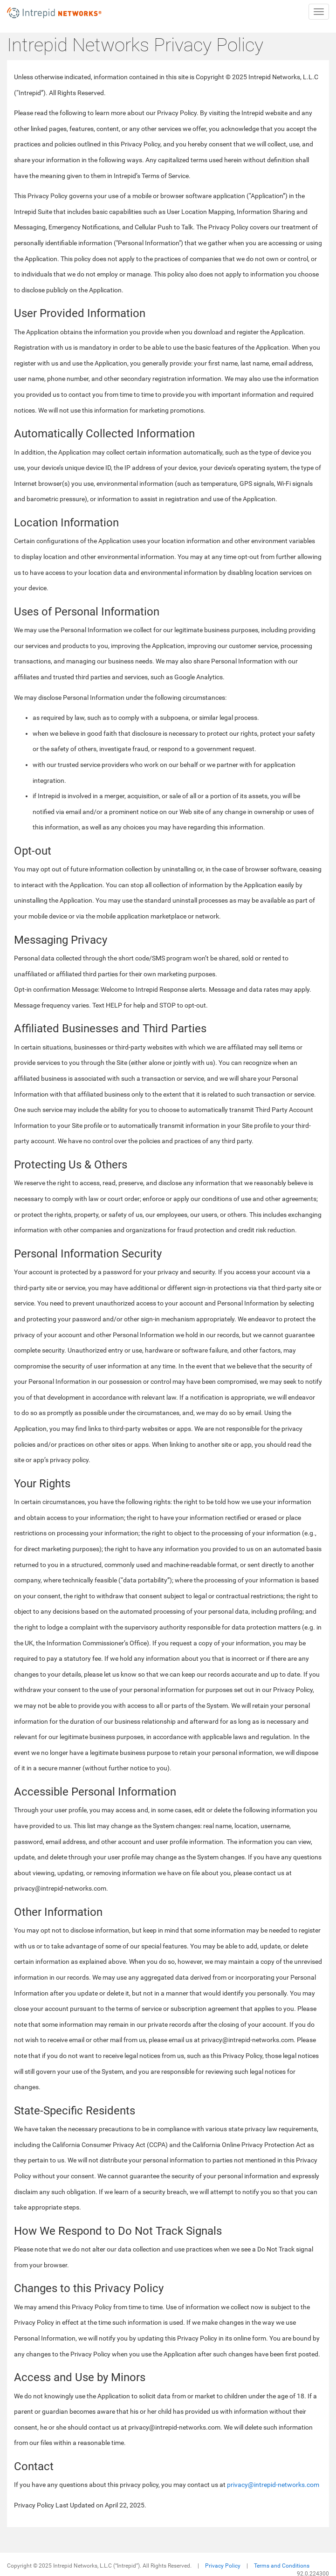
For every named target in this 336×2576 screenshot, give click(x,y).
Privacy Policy (222, 2565)
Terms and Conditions (281, 2565)
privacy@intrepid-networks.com (273, 2484)
